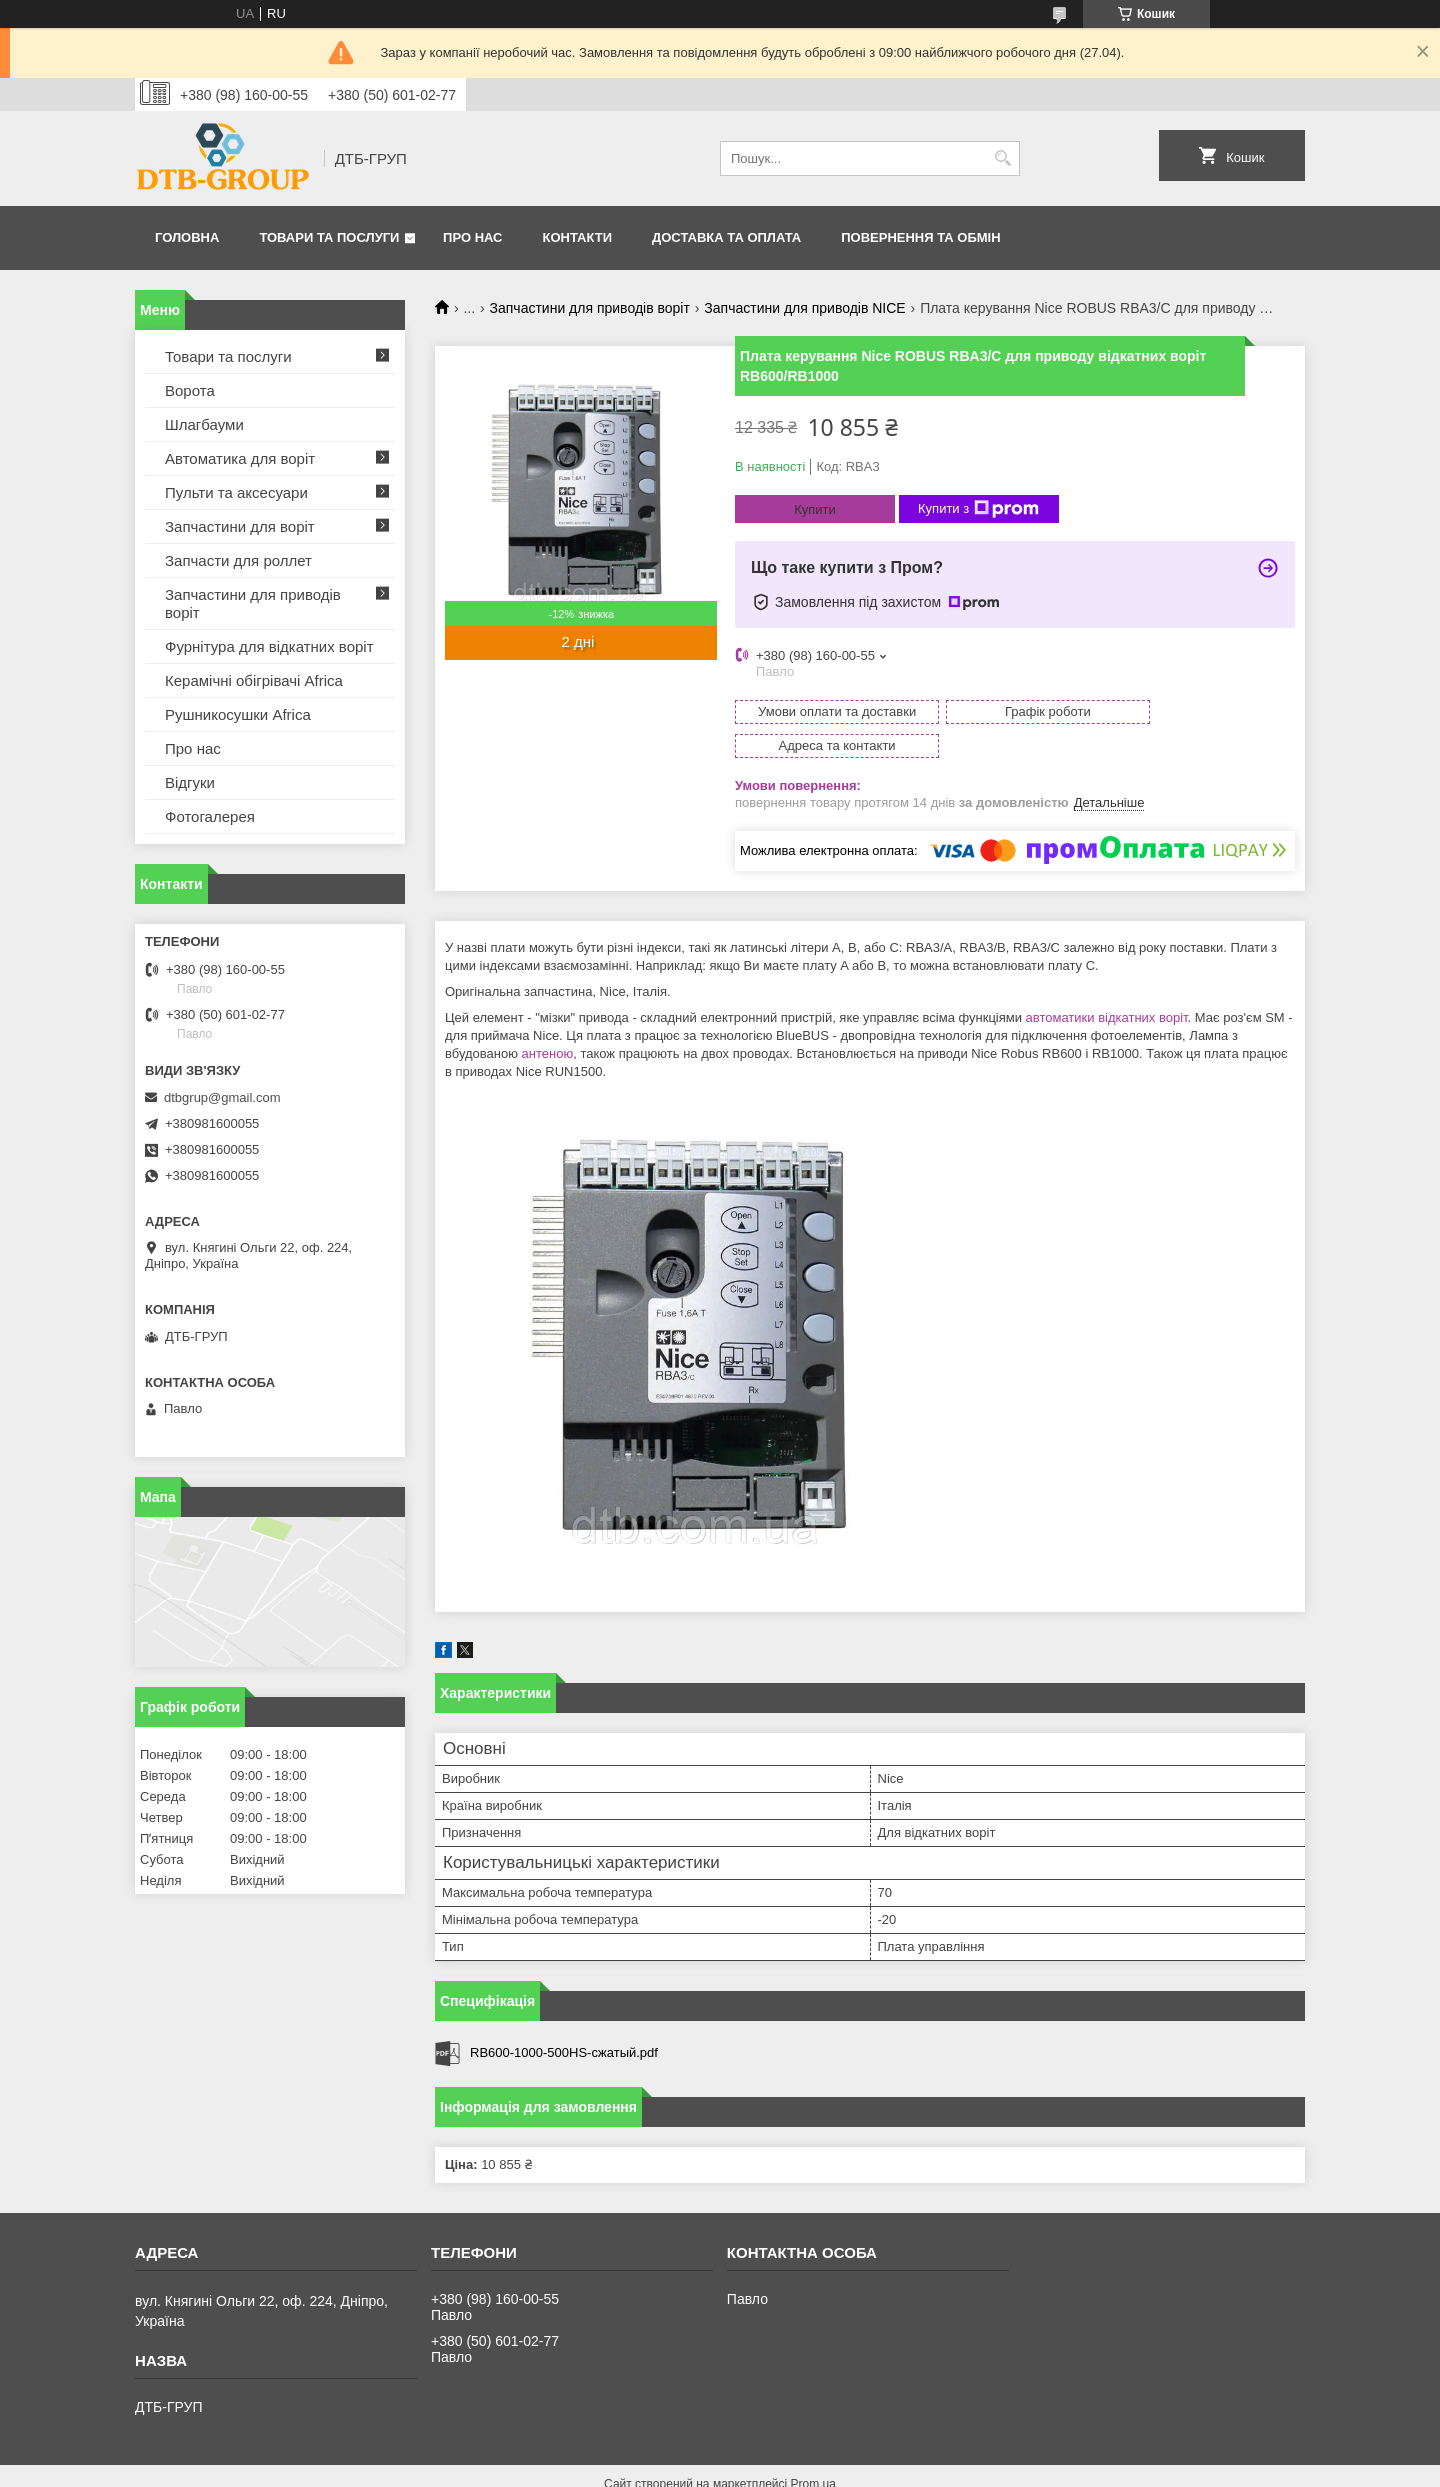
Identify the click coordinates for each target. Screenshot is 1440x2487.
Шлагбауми (204, 424)
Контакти (578, 237)
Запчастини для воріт (240, 526)
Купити (815, 509)
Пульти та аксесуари (236, 492)
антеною (548, 1019)
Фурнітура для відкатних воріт (269, 646)
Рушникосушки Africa (238, 714)
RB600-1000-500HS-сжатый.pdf (564, 2018)
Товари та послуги (329, 237)
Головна (187, 237)
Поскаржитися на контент (675, 2468)
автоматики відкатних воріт (1107, 983)
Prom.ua (813, 2450)
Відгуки (190, 782)
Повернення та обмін (920, 237)
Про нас (472, 237)
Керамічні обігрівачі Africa (254, 680)
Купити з (978, 509)
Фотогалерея (210, 816)
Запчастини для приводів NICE (804, 308)
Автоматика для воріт (240, 458)
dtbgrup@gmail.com (222, 1097)
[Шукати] (1002, 158)
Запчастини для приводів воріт (590, 308)
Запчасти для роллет (238, 560)
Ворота (190, 390)
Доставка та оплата (726, 237)
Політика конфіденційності (830, 2468)
